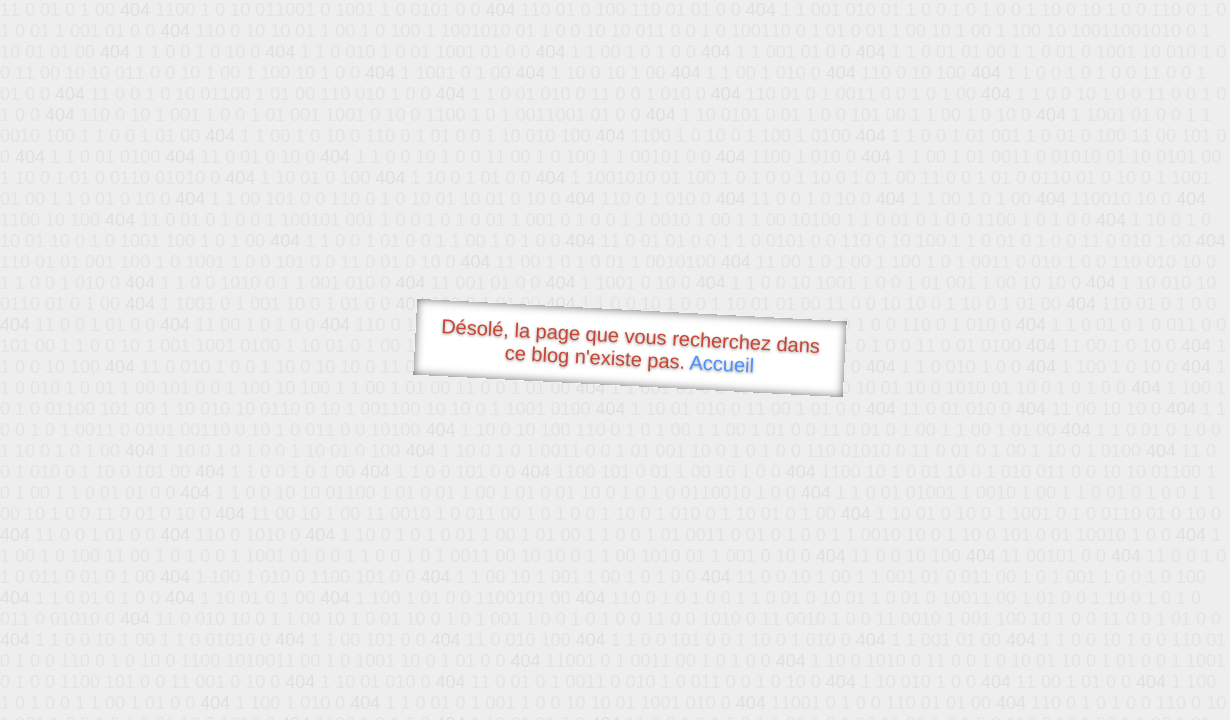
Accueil (722, 363)
